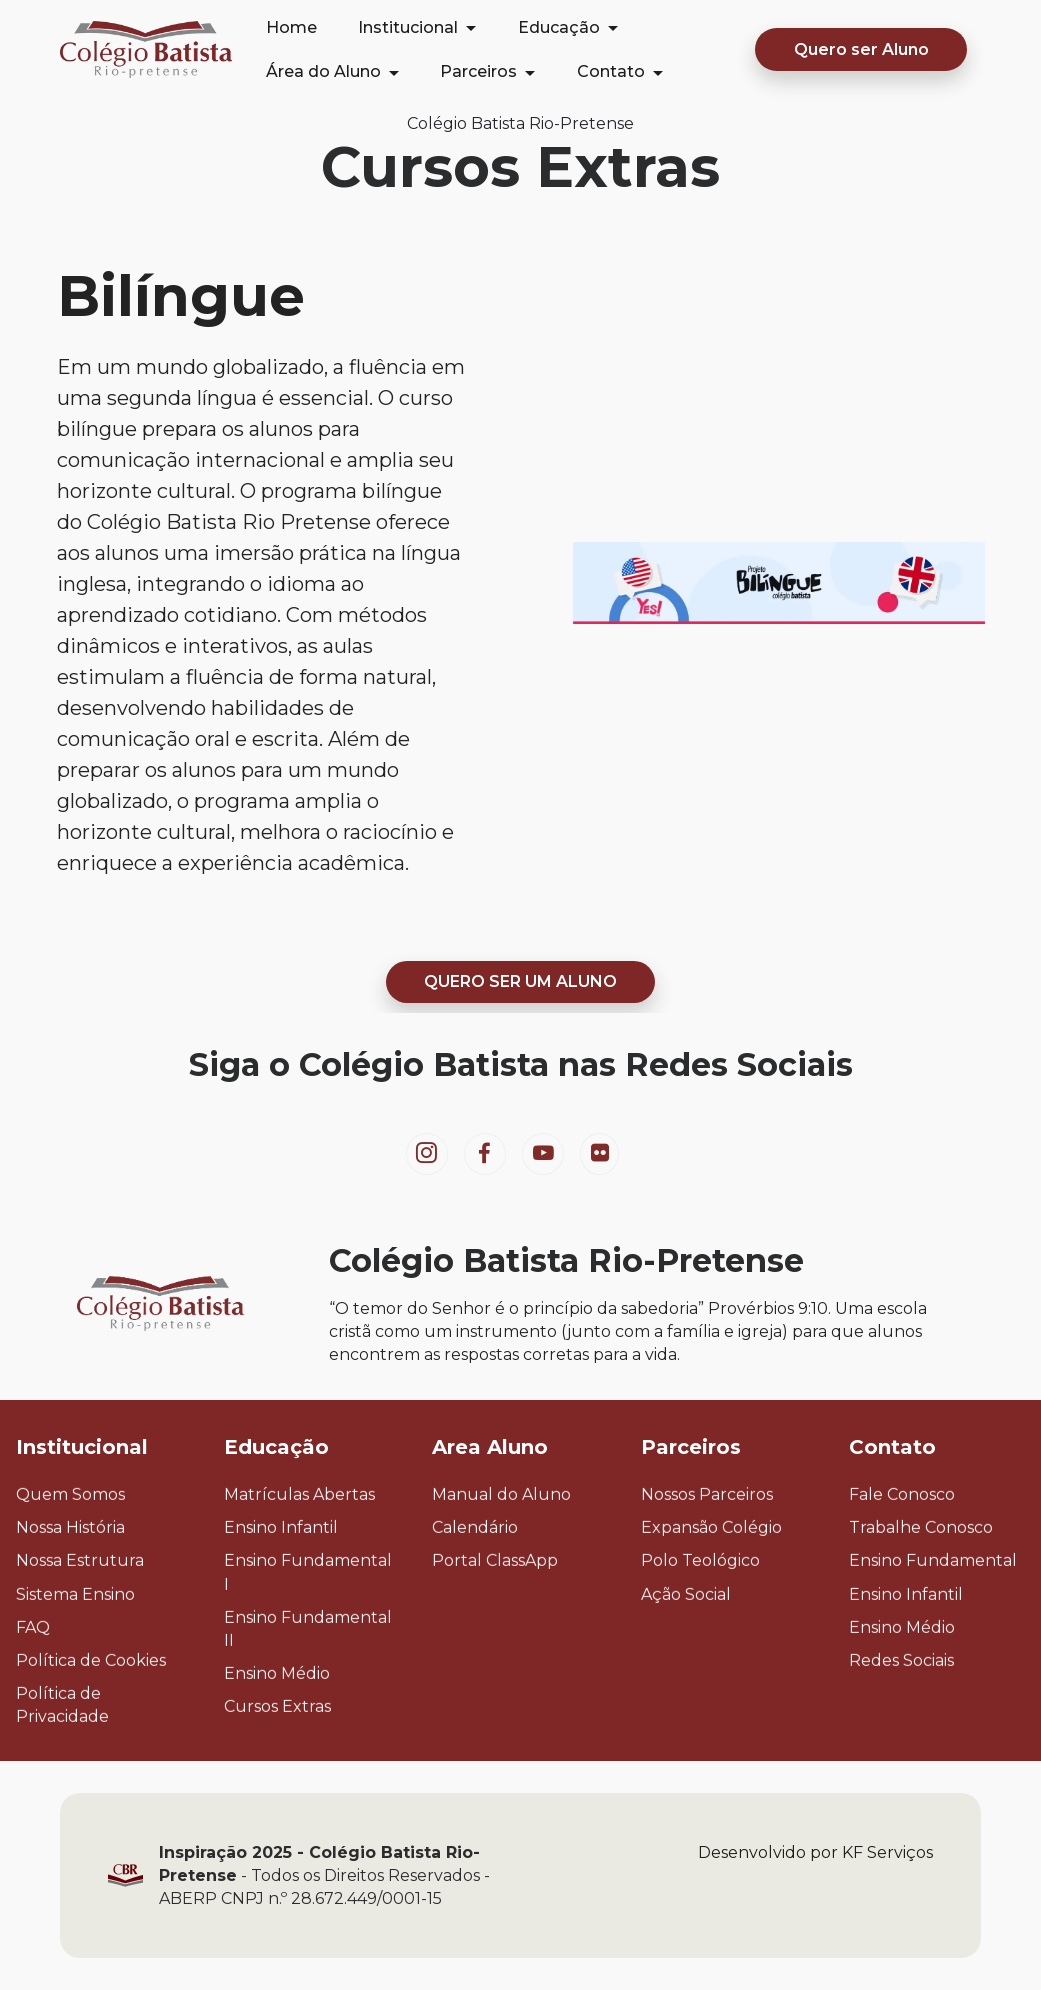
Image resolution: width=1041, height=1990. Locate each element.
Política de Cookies (91, 1704)
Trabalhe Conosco (921, 1571)
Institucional (408, 27)
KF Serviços (887, 1896)
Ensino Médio (277, 1717)
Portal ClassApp (495, 1605)
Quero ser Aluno (861, 49)
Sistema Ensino (75, 1638)
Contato (611, 71)
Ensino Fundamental (933, 1605)
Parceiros (478, 71)
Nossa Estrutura (80, 1605)
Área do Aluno (323, 71)
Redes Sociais (901, 1704)
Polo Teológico (700, 1605)
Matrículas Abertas (299, 1538)
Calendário (475, 1571)
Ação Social (686, 1638)
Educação (559, 27)
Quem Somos (70, 1538)
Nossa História (70, 1571)
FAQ (33, 1671)
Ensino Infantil (281, 1571)
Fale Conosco (902, 1538)
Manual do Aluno (501, 1538)
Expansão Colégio (711, 1571)
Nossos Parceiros (707, 1538)
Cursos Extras (277, 1751)
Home (291, 27)
